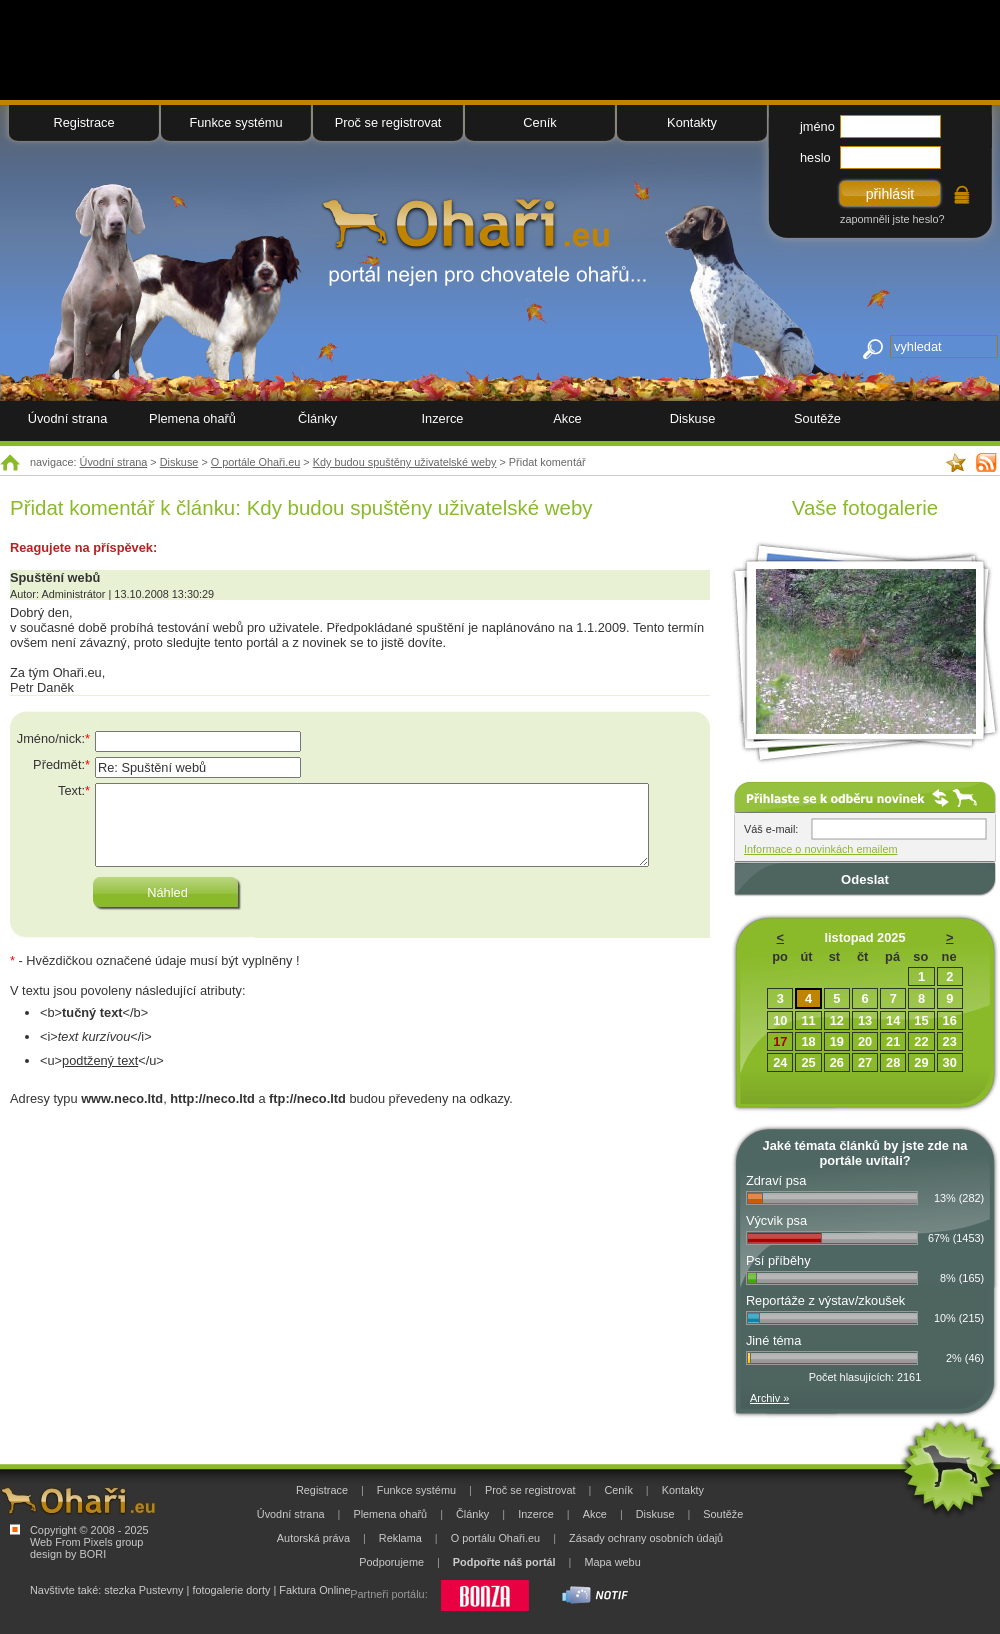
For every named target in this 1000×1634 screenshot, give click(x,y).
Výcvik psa (776, 1220)
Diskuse (179, 462)
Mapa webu (612, 1562)
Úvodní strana (114, 462)
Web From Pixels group (86, 1542)
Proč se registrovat (388, 122)
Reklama (400, 1538)
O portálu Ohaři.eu (495, 1538)
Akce (567, 418)
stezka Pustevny (143, 1590)
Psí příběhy (778, 1260)
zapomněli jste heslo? (892, 219)
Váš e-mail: (771, 829)
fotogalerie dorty (231, 1590)
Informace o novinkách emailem (821, 849)
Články (317, 418)
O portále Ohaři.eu (255, 462)
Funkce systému (235, 122)
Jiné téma (773, 1340)
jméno (817, 126)
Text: (74, 790)
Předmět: (61, 764)
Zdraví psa (776, 1180)
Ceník (539, 122)
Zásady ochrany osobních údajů (646, 1538)
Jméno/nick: (53, 738)
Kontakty (692, 122)
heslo (815, 157)
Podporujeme (391, 1562)
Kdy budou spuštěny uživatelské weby (405, 462)
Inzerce (443, 418)
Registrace (83, 122)
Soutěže (817, 418)
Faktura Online (314, 1590)
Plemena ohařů (192, 418)
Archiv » (769, 1398)
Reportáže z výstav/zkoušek (825, 1300)
